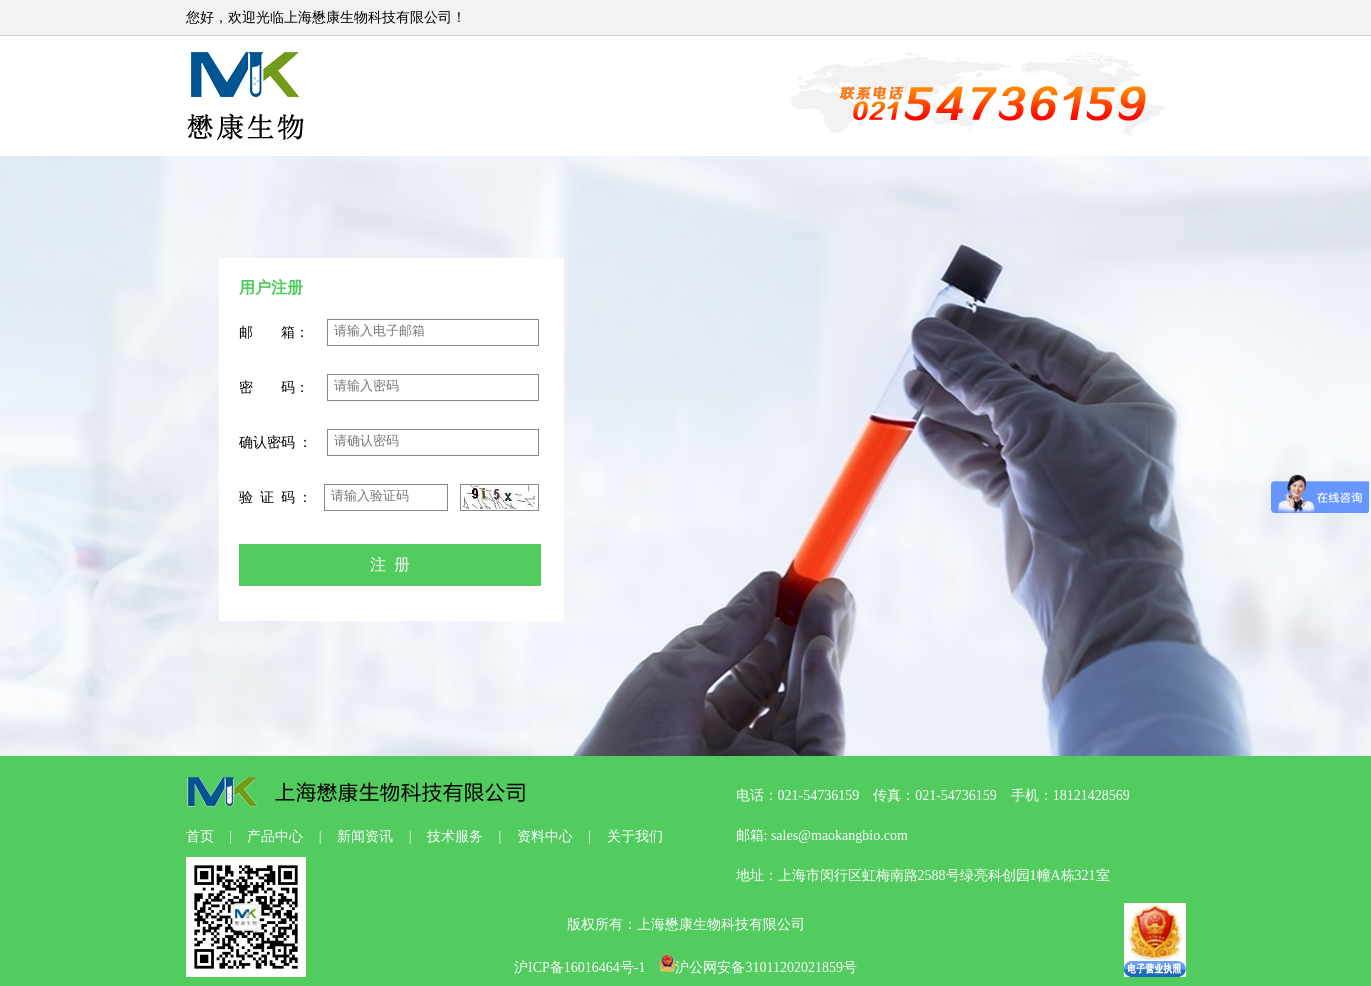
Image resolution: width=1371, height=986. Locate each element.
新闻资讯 (365, 836)
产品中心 (275, 836)
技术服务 (455, 836)
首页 (200, 836)
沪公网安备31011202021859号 (757, 967)
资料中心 (545, 836)
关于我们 (635, 836)
